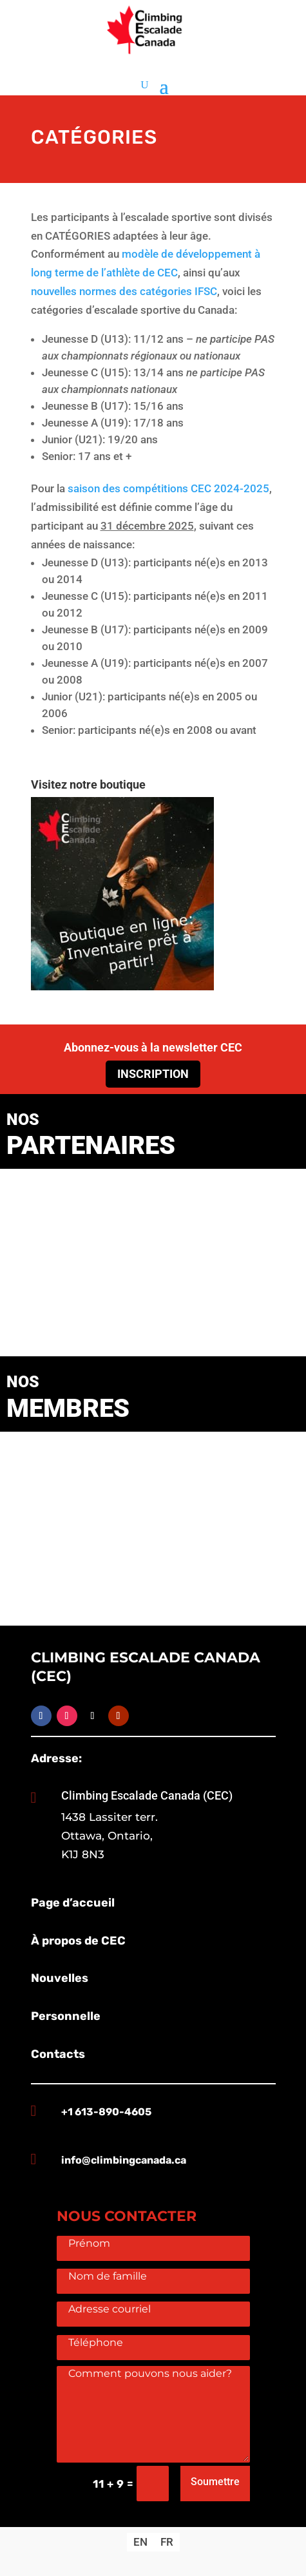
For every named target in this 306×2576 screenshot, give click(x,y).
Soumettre (215, 2481)
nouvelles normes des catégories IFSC (124, 291)
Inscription (153, 1074)
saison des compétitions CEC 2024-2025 (168, 488)
